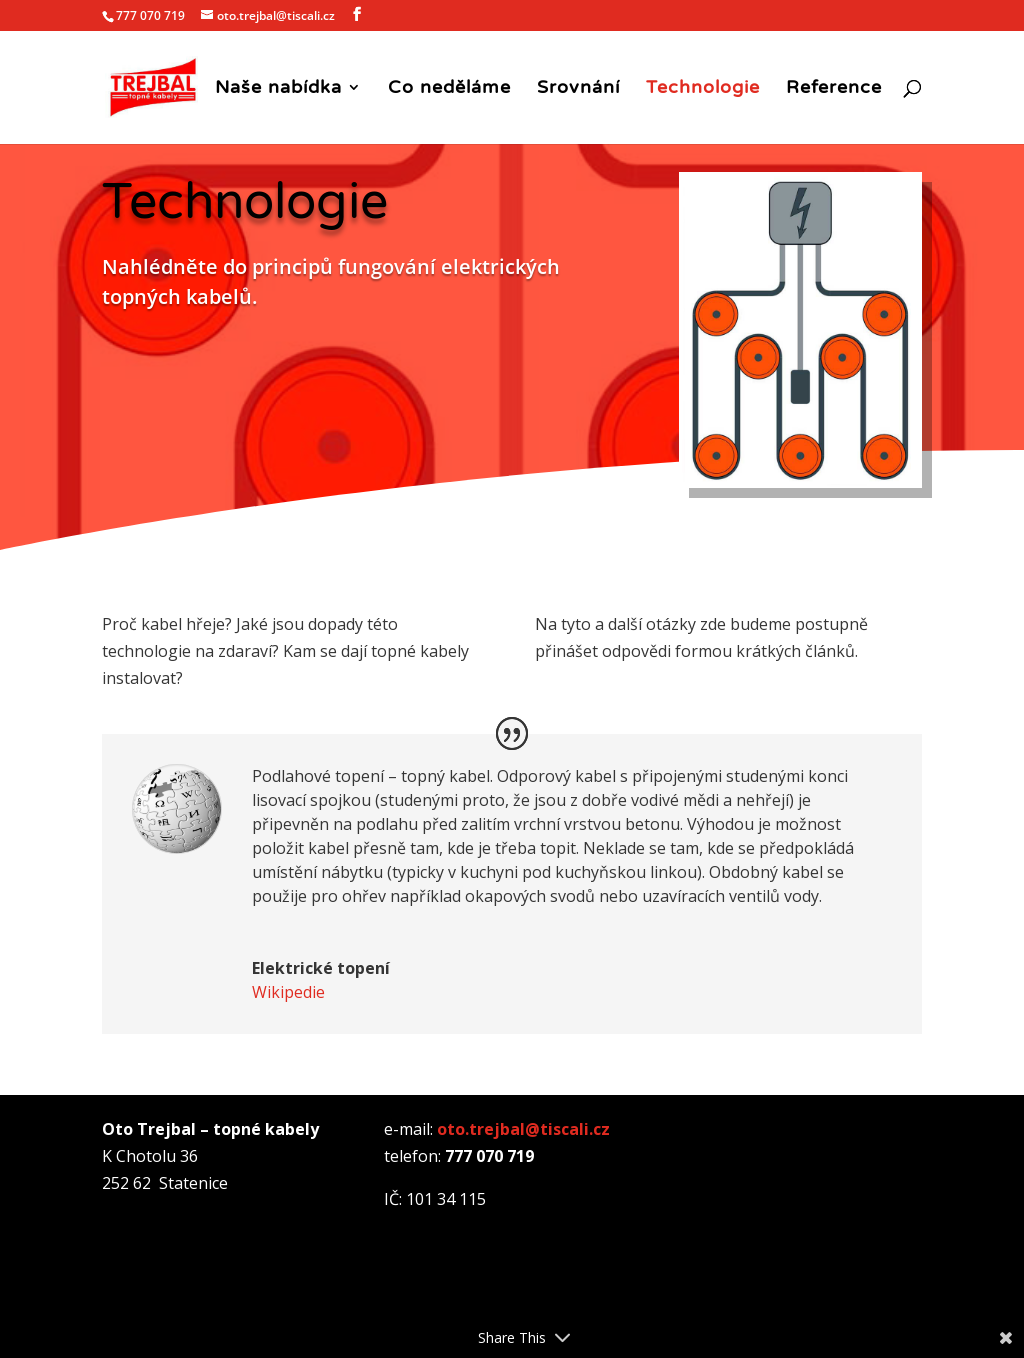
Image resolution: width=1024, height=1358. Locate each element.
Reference (834, 89)
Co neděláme (449, 89)
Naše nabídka (278, 89)
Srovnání (578, 89)
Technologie (703, 89)
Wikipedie (288, 992)
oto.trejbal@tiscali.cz (523, 1129)
